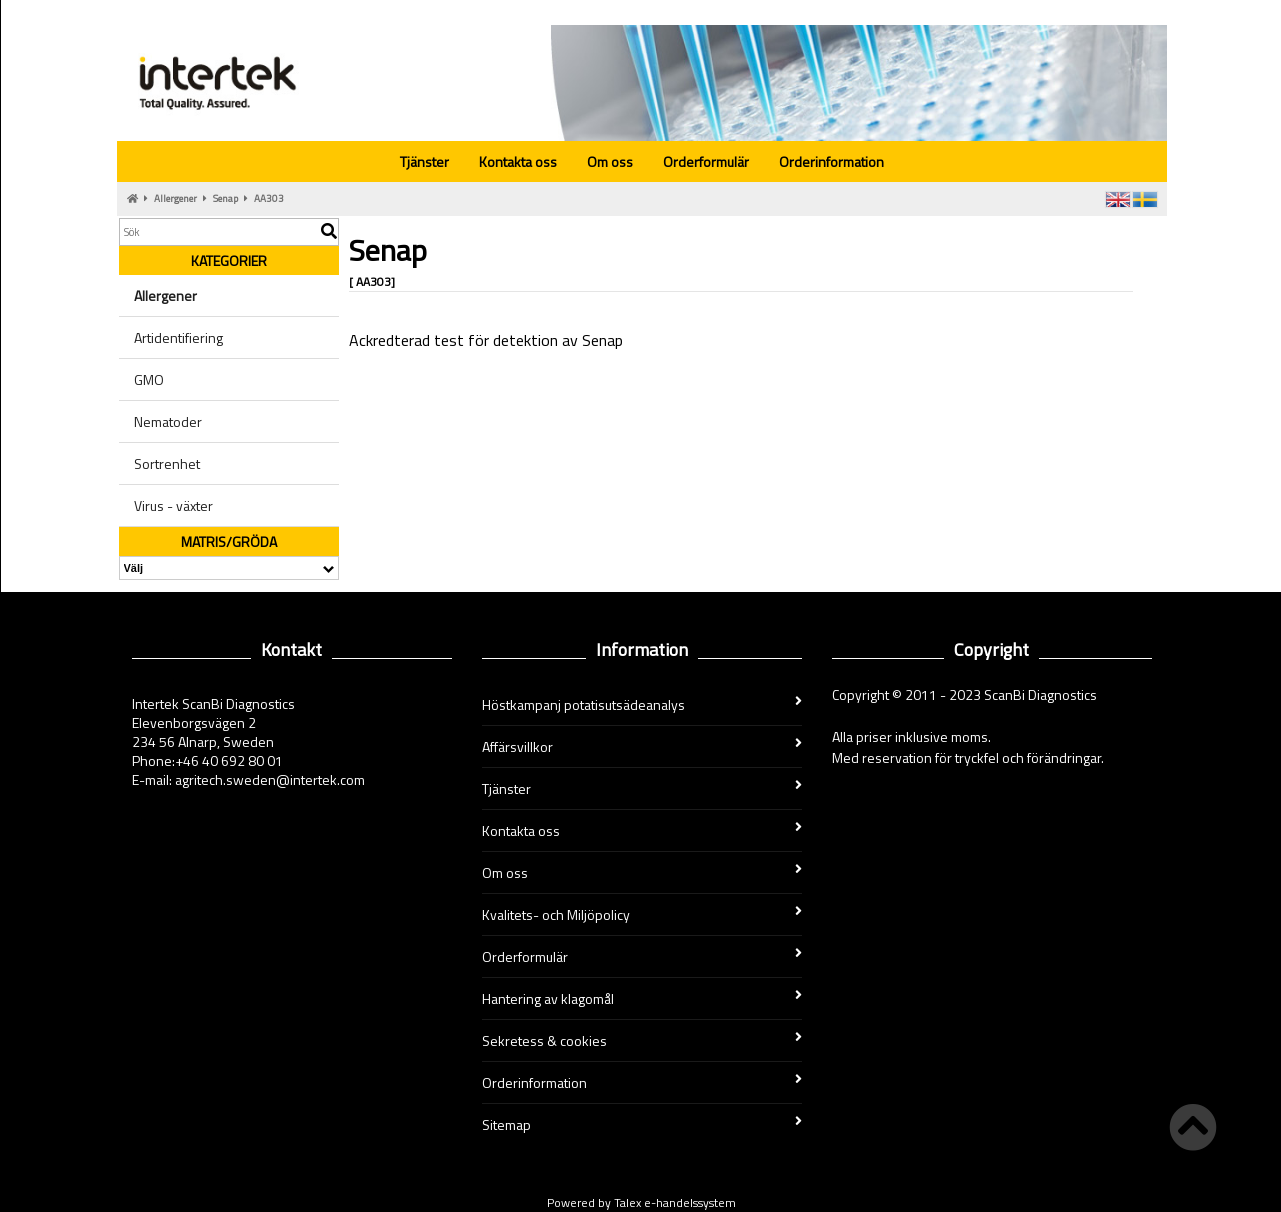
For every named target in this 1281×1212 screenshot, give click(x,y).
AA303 (269, 198)
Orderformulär (706, 161)
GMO (149, 379)
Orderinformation (831, 161)
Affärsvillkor (642, 746)
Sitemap (642, 1124)
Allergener (175, 198)
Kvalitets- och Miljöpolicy (642, 914)
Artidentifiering (178, 337)
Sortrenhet (167, 463)
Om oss (610, 161)
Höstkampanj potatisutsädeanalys (642, 704)
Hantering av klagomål (642, 998)
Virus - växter (173, 505)
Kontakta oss (518, 161)
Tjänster (424, 161)
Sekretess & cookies (642, 1040)
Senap (225, 198)
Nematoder (168, 421)
